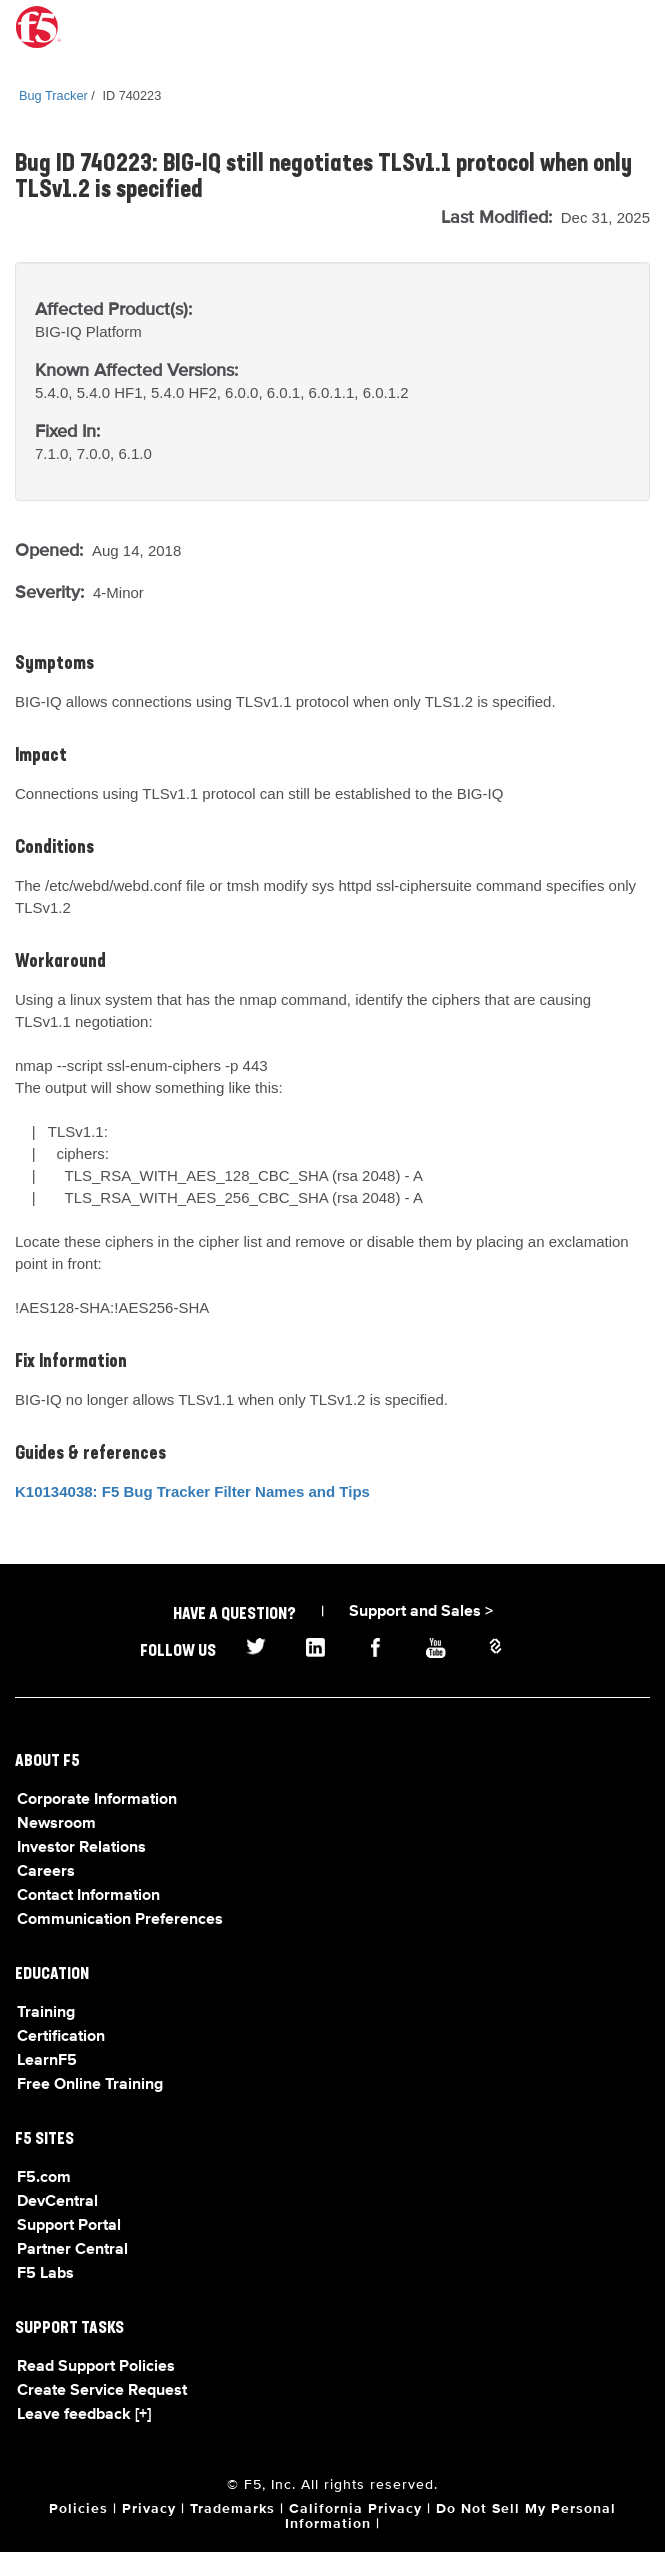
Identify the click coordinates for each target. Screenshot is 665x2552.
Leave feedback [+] (84, 2415)
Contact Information (88, 1896)
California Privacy (355, 2509)
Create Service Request (102, 2391)
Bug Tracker (53, 95)
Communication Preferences (120, 1920)
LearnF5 (47, 2061)
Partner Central (72, 2250)
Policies (78, 2509)
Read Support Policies (96, 2367)
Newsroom (56, 1824)
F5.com (44, 2178)
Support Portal (69, 2226)
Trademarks (232, 2509)
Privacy (149, 2509)
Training (46, 2013)
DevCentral (57, 2202)
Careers (46, 1872)
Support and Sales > (421, 1612)
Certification (61, 2037)
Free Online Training (90, 2085)
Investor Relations (81, 1848)
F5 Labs (45, 2274)
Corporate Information (97, 1800)
